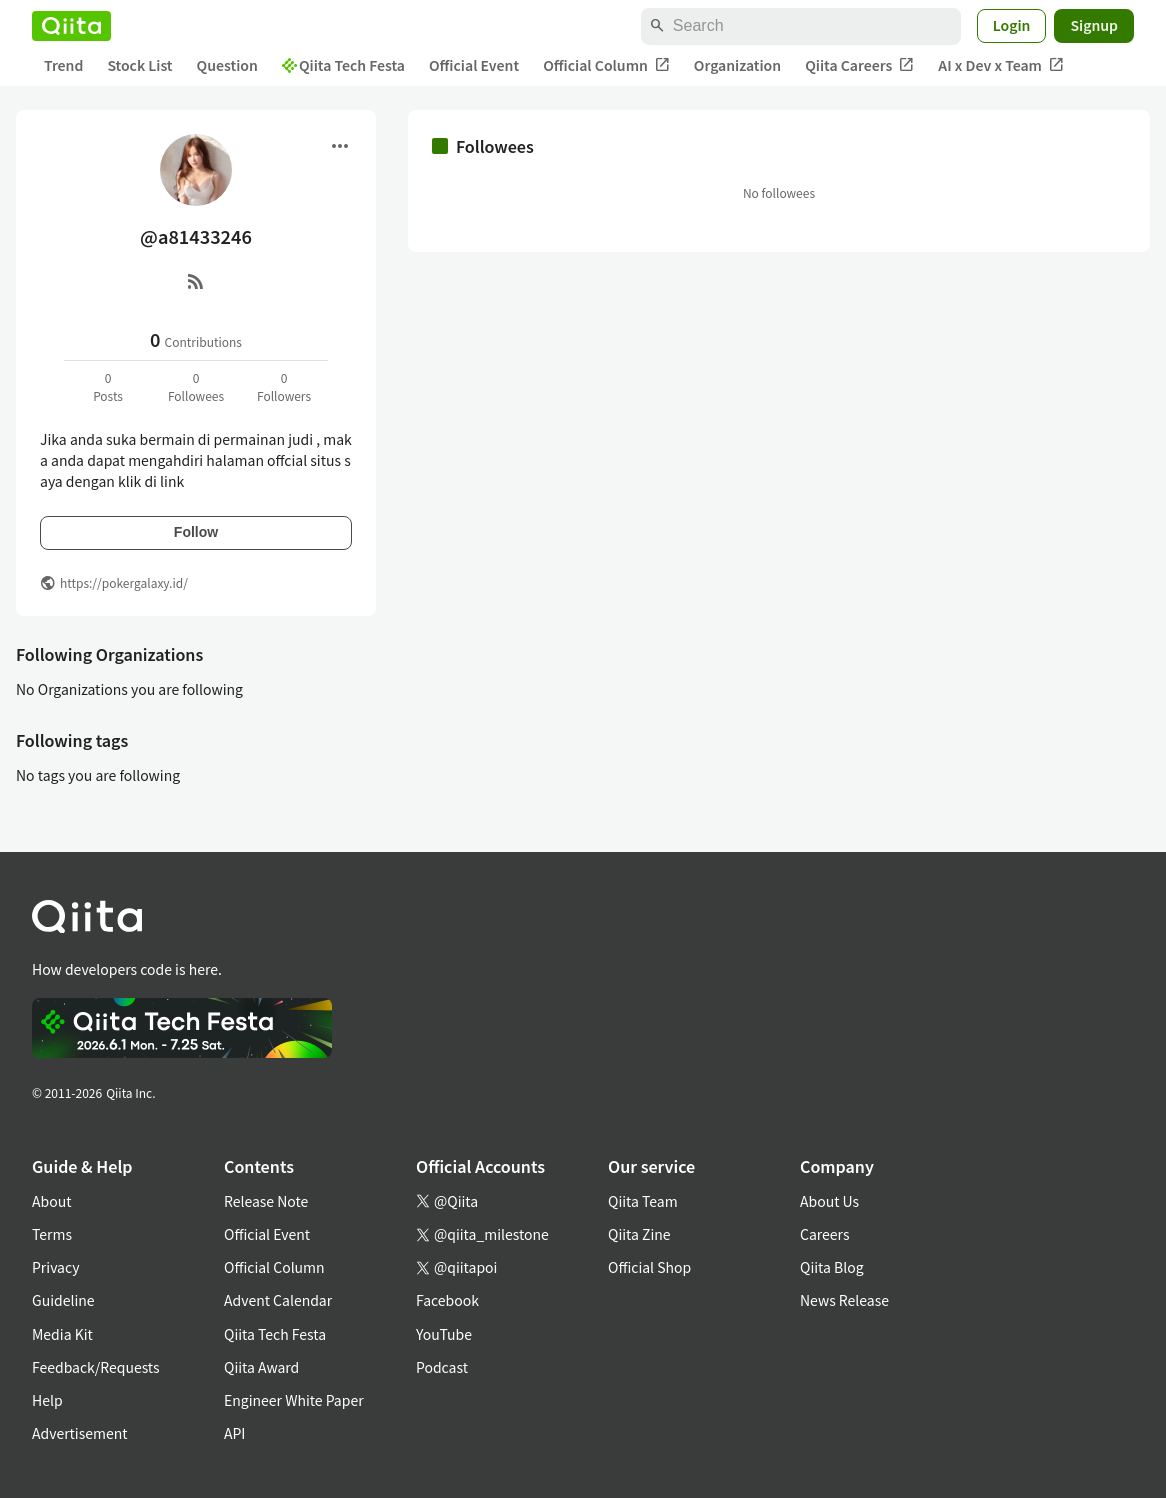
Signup (1094, 25)
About (51, 1201)
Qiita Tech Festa (343, 65)
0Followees (196, 386)
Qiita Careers (859, 65)
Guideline (63, 1300)
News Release (844, 1300)
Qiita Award (261, 1367)
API (234, 1433)
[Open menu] (340, 146)
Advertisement (80, 1433)
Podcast (442, 1367)
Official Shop (649, 1267)
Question (227, 65)
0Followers (284, 386)
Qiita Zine (639, 1234)
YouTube (444, 1334)
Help (47, 1400)
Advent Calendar (278, 1300)
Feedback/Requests (96, 1367)
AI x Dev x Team (1001, 65)
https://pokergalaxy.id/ (124, 582)
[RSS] (196, 281)
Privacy (55, 1267)
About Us (829, 1201)
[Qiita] (71, 26)
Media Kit (62, 1334)
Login (1012, 25)
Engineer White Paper (294, 1400)
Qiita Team (643, 1201)
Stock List (139, 65)
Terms (52, 1234)
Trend (63, 65)
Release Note (266, 1201)
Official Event (474, 65)
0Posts (108, 386)
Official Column (606, 65)
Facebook (447, 1300)
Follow (196, 532)
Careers (824, 1234)
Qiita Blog (832, 1267)
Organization (737, 65)
